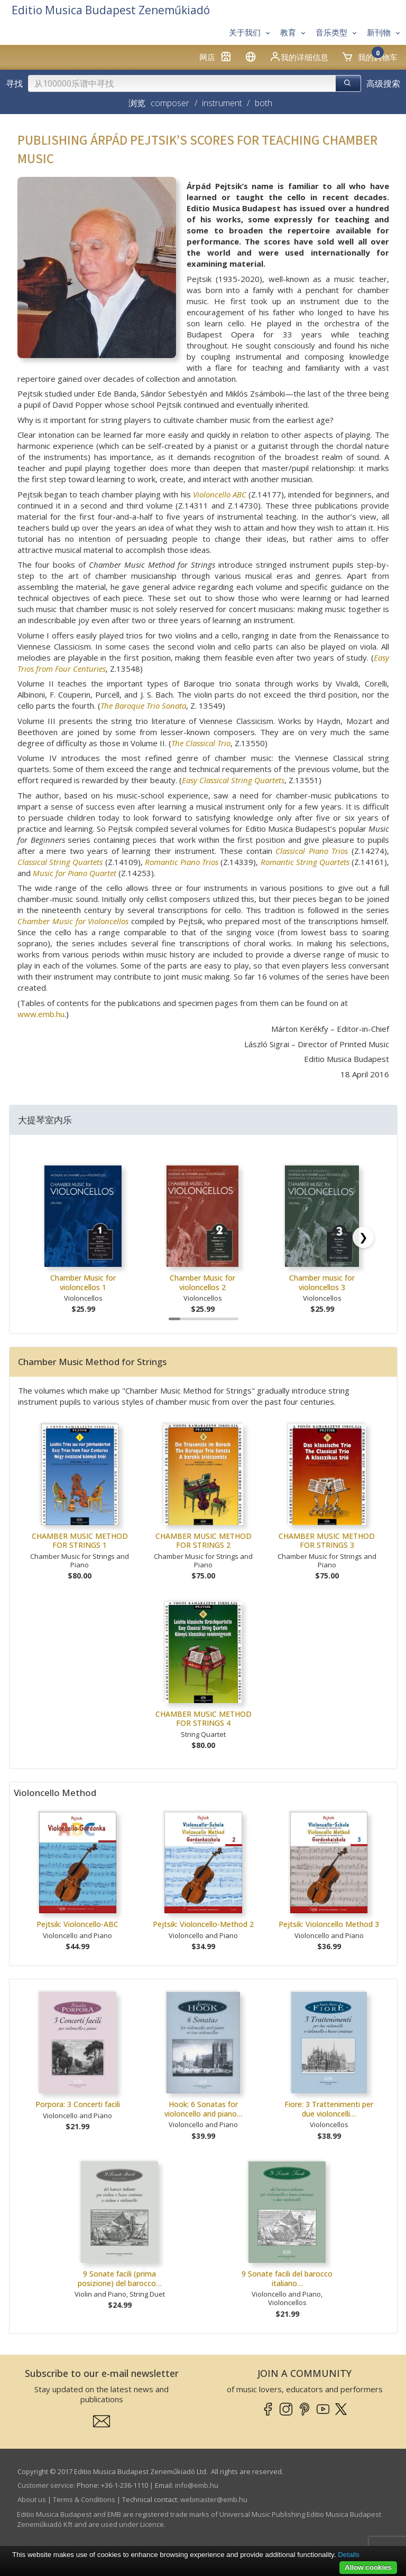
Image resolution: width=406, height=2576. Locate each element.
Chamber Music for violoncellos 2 (202, 1282)
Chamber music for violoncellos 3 (322, 1282)
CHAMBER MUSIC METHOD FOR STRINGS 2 (203, 1540)
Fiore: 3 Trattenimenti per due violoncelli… (328, 2109)
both (263, 103)
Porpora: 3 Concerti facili (77, 2104)
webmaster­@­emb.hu (213, 2499)
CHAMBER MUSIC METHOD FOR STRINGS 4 (203, 1718)
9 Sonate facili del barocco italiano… (287, 2278)
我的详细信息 (298, 56)
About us (31, 2499)
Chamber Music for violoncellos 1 (83, 1282)
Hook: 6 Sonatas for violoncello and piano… (203, 2109)
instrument (222, 103)
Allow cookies (368, 2567)
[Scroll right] (363, 1237)
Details (348, 2555)
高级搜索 (383, 83)
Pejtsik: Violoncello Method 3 (329, 1924)
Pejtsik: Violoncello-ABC (77, 1924)
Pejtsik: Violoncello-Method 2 (203, 1924)
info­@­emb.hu (196, 2485)
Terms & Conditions (84, 2499)
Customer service (45, 2485)
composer (170, 103)
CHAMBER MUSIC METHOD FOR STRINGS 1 (80, 1540)
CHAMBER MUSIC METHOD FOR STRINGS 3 (327, 1540)
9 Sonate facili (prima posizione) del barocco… (120, 2278)
